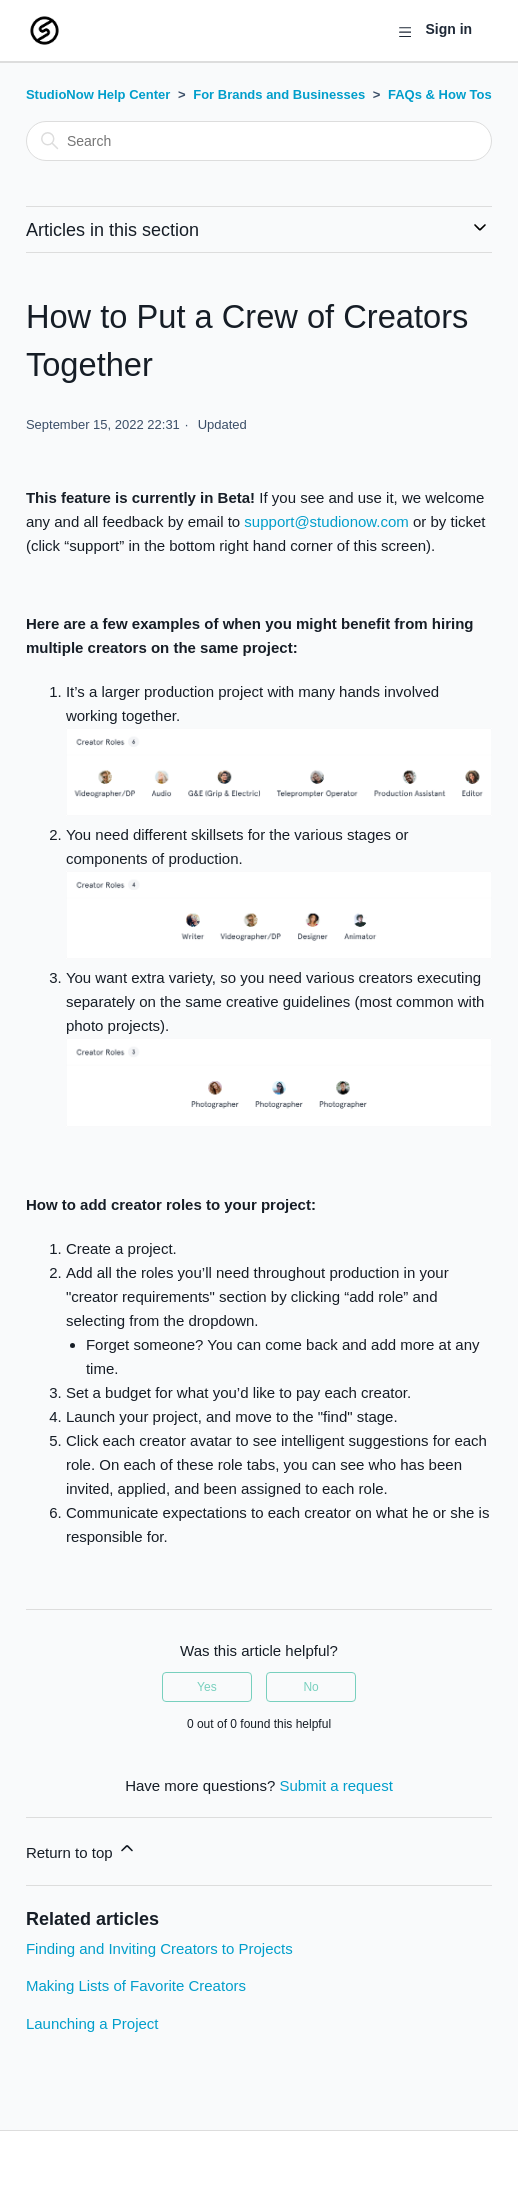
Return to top (81, 1849)
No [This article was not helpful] (310, 1687)
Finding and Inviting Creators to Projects (159, 1948)
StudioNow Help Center (98, 94)
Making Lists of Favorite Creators (136, 1985)
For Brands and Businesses (279, 94)
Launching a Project (92, 2023)
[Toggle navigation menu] (404, 31)
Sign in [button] (448, 29)
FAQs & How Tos (440, 94)
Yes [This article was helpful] (207, 1687)
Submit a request (335, 1785)
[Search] (259, 141)
